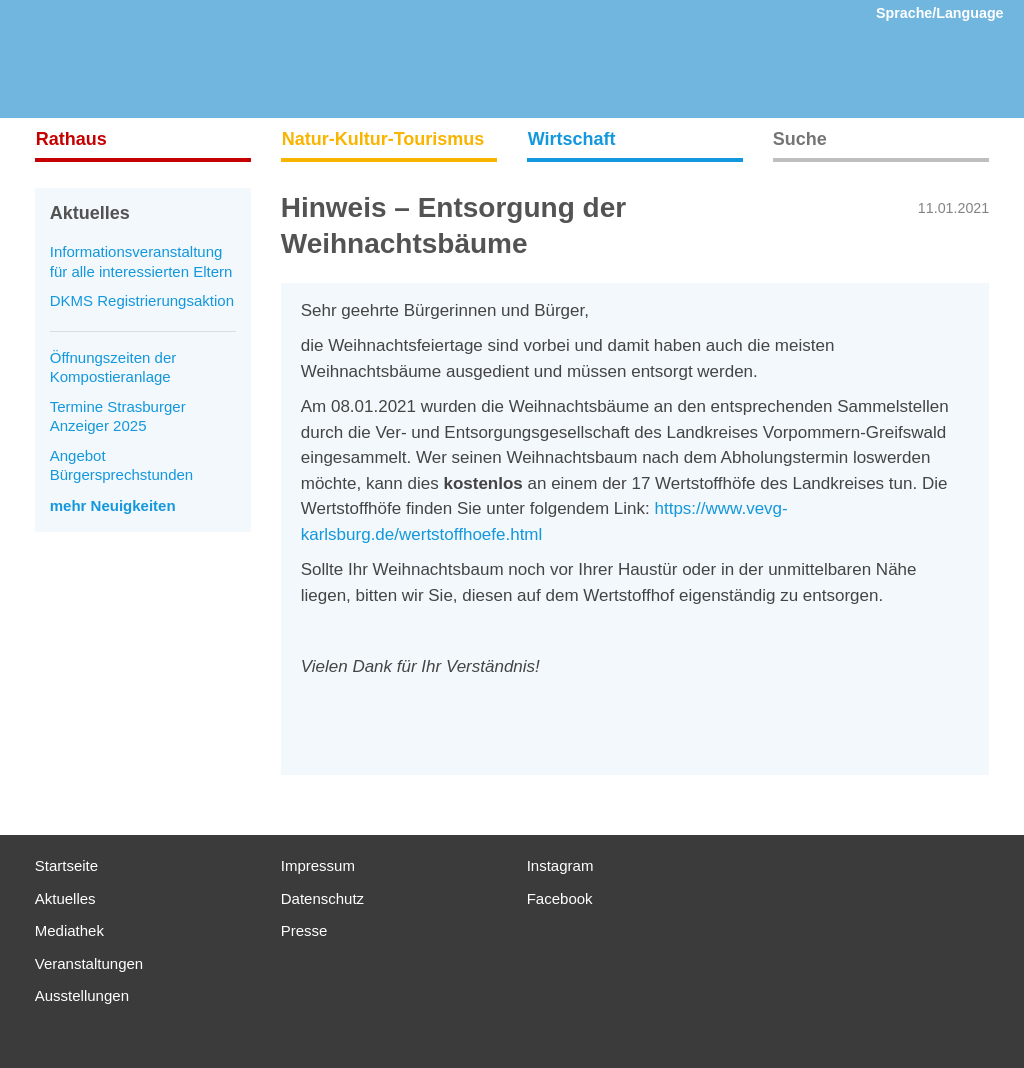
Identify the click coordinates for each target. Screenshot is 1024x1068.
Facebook (560, 898)
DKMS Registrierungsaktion (142, 300)
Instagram (560, 865)
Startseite (66, 865)
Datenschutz (322, 898)
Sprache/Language (940, 13)
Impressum (318, 865)
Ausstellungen (82, 995)
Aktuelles (65, 898)
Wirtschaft (572, 139)
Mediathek (69, 930)
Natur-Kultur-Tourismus (383, 139)
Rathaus (71, 139)
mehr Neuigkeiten (113, 505)
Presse (304, 930)
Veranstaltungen (89, 963)
